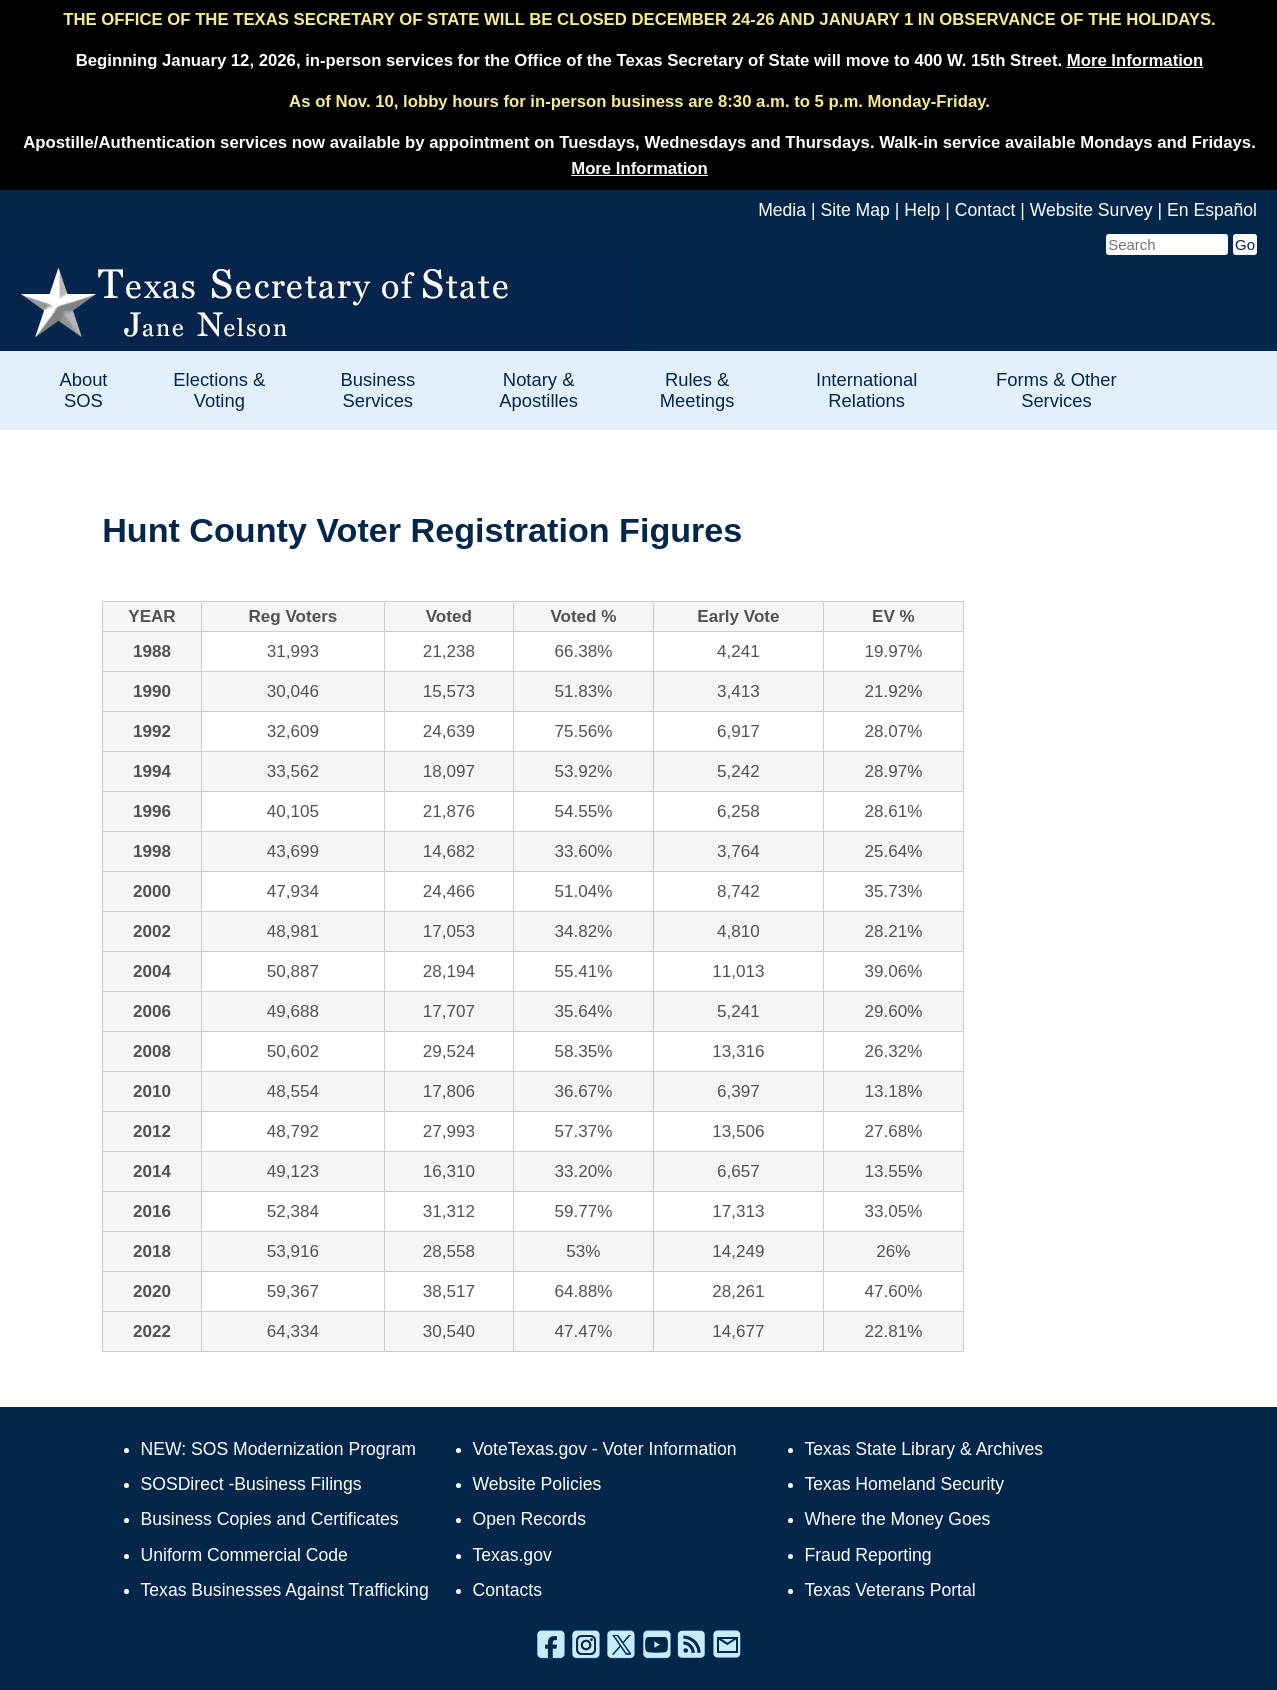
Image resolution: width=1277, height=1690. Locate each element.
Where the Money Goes (898, 1519)
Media (782, 210)
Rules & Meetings (697, 390)
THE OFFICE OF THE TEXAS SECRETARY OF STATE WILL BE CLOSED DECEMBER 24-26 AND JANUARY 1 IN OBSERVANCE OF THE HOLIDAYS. (639, 19)
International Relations (866, 390)
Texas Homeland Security (904, 1484)
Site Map (854, 210)
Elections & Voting (219, 390)
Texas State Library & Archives (924, 1449)
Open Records (529, 1519)
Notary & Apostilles (538, 390)
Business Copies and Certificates (270, 1519)
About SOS (83, 390)
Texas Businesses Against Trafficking (285, 1590)
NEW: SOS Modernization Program (278, 1449)
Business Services (377, 390)
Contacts (507, 1590)
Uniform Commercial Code (244, 1555)
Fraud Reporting (868, 1555)
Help (922, 210)
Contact (985, 210)
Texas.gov (512, 1555)
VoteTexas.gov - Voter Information (605, 1449)
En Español (1212, 210)
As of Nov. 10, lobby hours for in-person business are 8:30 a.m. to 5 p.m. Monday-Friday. (639, 101)
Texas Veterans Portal (890, 1590)
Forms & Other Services (1056, 390)
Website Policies (537, 1484)
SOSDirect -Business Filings (251, 1484)
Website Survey (1091, 210)
